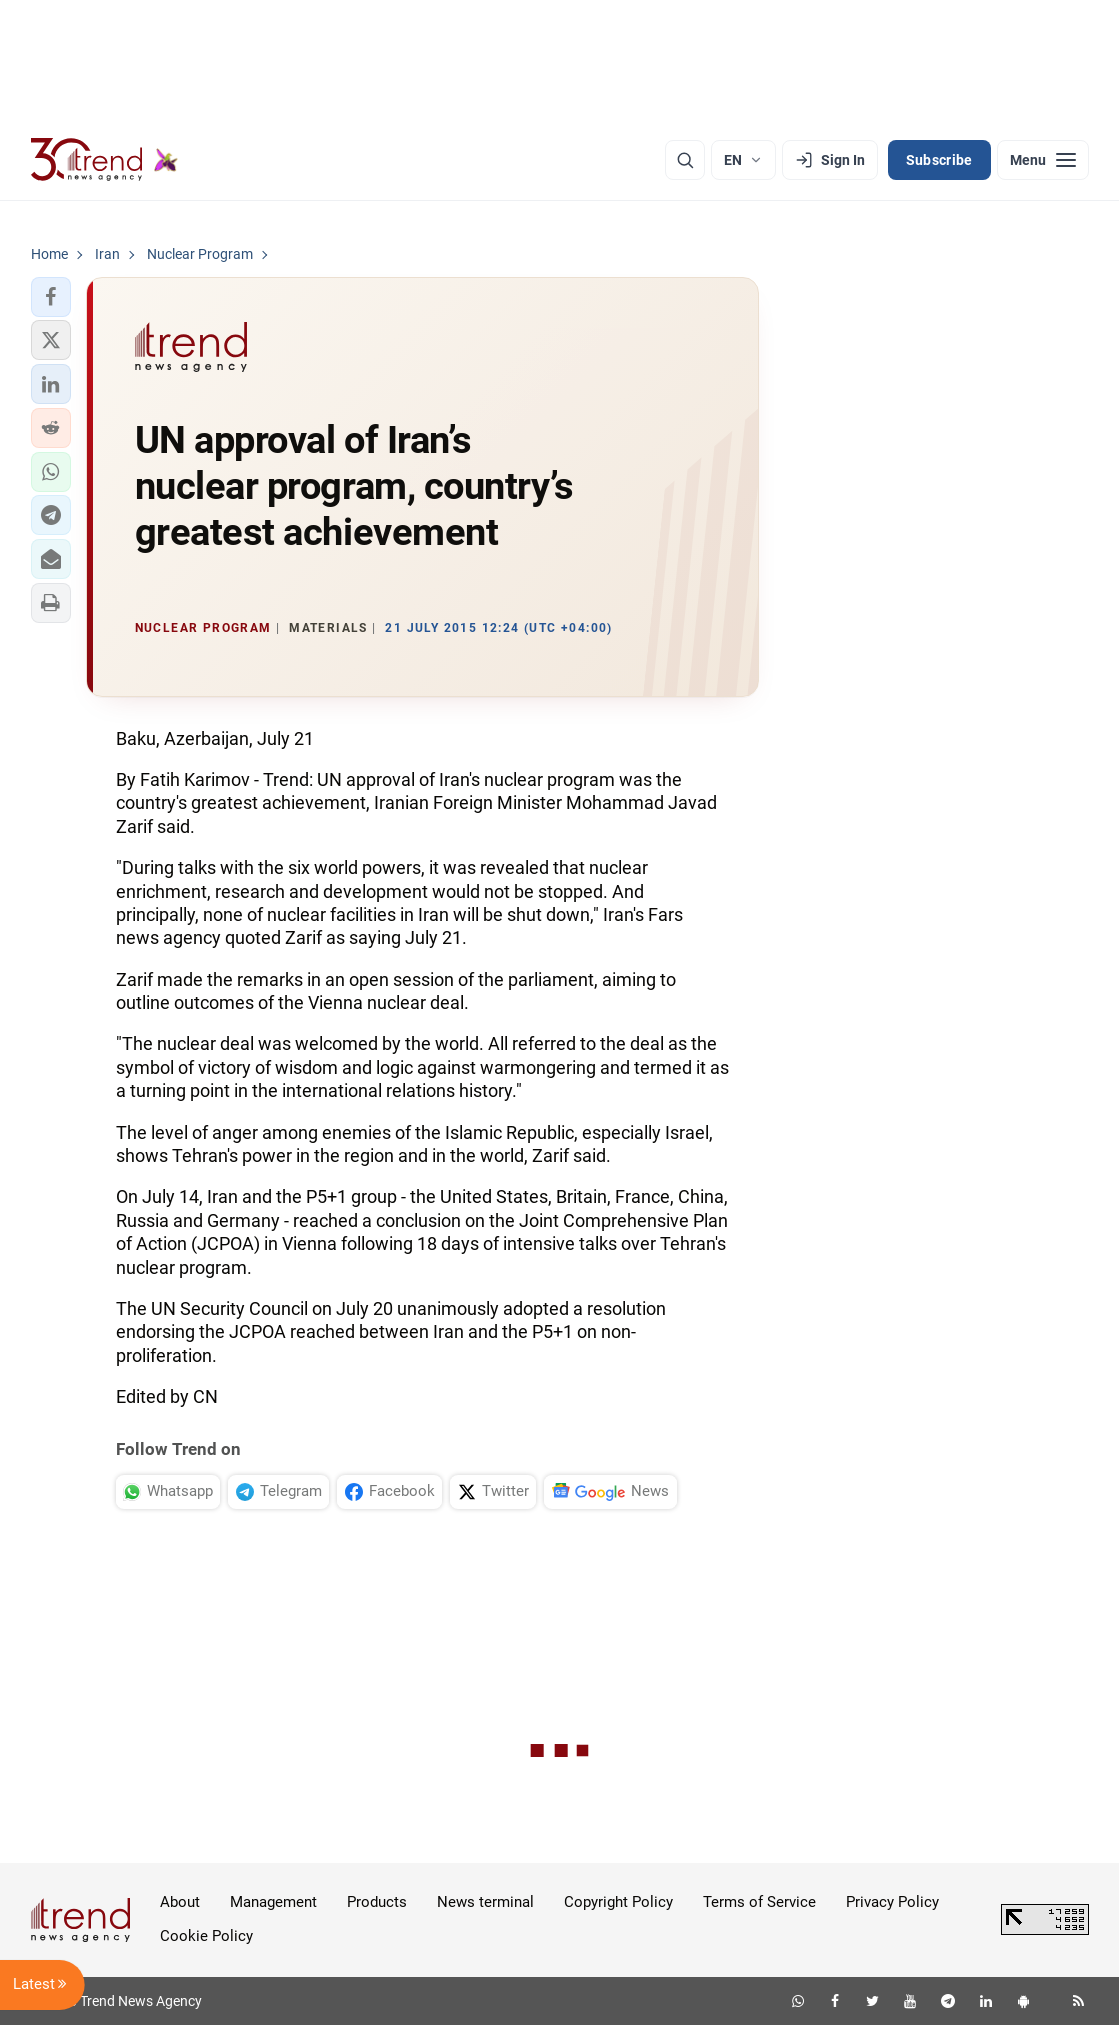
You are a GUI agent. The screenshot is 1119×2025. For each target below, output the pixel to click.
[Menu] (1043, 160)
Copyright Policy (618, 1902)
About (180, 1902)
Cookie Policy (206, 1936)
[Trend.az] (105, 160)
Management (273, 1902)
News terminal (485, 1902)
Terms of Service (759, 1902)
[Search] (685, 160)
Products (377, 1902)
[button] (51, 297)
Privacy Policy (892, 1902)
